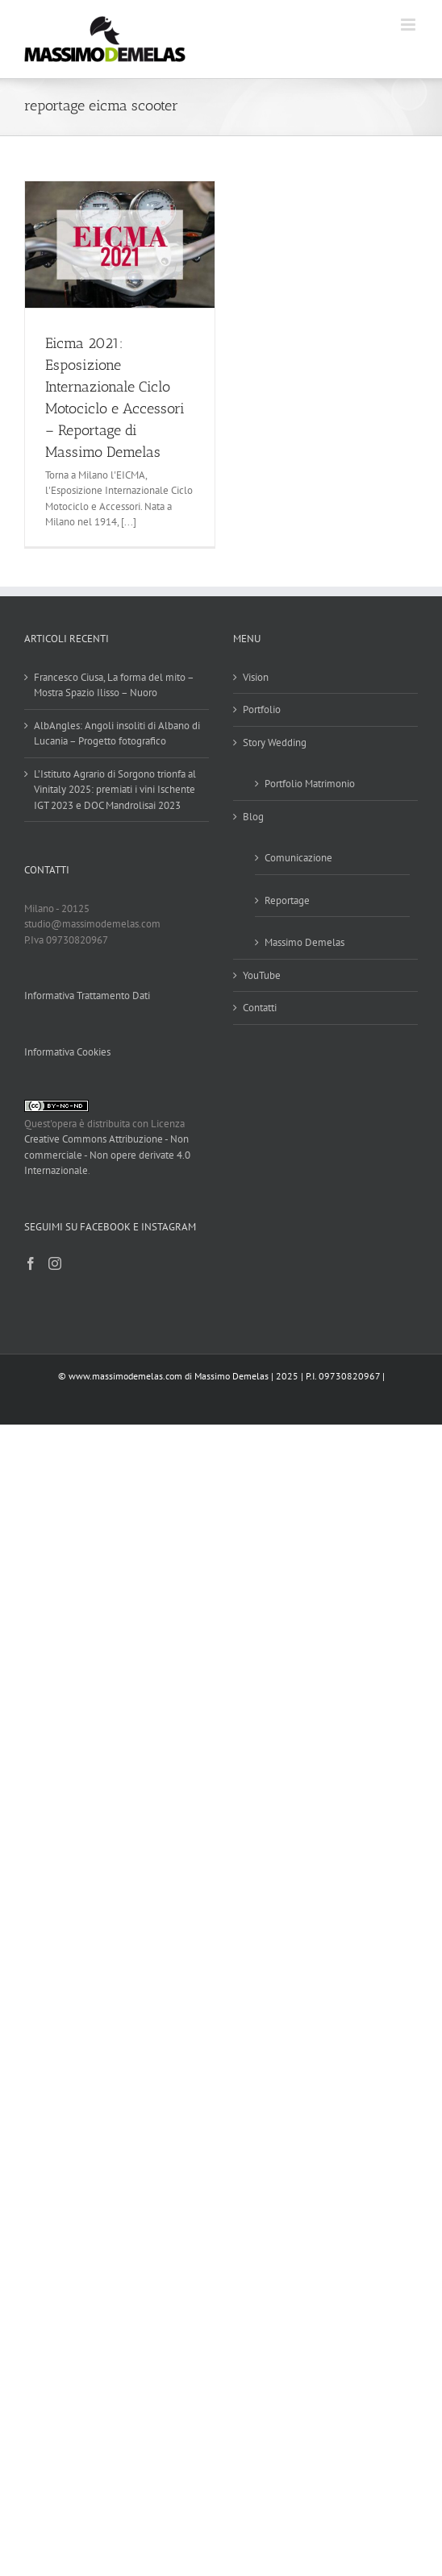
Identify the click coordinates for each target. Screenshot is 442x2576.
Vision (256, 677)
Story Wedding (274, 742)
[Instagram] (54, 1263)
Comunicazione (298, 858)
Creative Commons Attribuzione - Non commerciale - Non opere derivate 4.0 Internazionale (107, 1154)
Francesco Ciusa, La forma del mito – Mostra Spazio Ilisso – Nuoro (114, 685)
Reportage (287, 900)
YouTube (262, 975)
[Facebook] (30, 1263)
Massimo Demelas (304, 942)
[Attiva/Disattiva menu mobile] (409, 24)
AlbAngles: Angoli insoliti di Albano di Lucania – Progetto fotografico (117, 734)
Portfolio (262, 709)
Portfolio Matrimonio (310, 783)
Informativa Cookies (67, 1052)
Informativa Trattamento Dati (87, 995)
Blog (253, 816)
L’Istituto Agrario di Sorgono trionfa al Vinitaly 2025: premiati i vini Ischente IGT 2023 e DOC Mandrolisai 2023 (115, 789)
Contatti (260, 1007)
